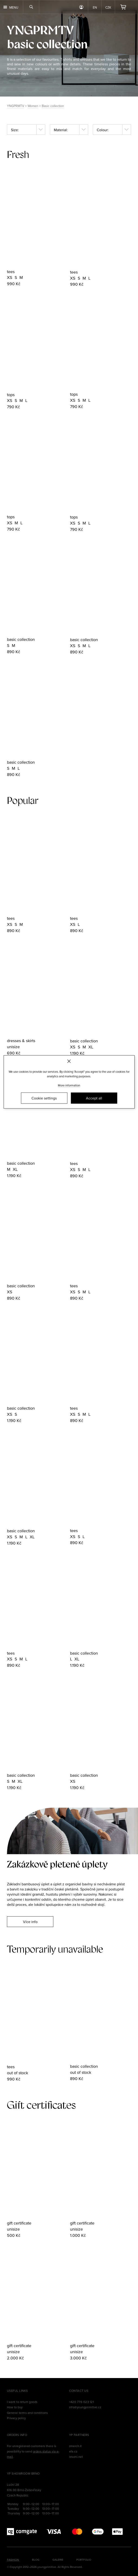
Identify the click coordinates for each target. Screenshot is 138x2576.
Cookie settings (44, 1098)
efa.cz (73, 2451)
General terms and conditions (27, 2413)
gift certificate (19, 2223)
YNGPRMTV (40, 30)
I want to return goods (22, 2402)
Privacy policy (16, 2418)
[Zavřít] (69, 1061)
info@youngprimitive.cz (85, 2407)
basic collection (21, 639)
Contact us (79, 2391)
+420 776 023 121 (81, 2402)
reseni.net (76, 2457)
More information (69, 1085)
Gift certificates (41, 2105)
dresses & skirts (21, 1041)
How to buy (15, 2407)
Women (33, 106)
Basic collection (53, 106)
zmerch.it (75, 2446)
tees (11, 271)
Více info (30, 1921)
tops (11, 395)
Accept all (94, 1098)
